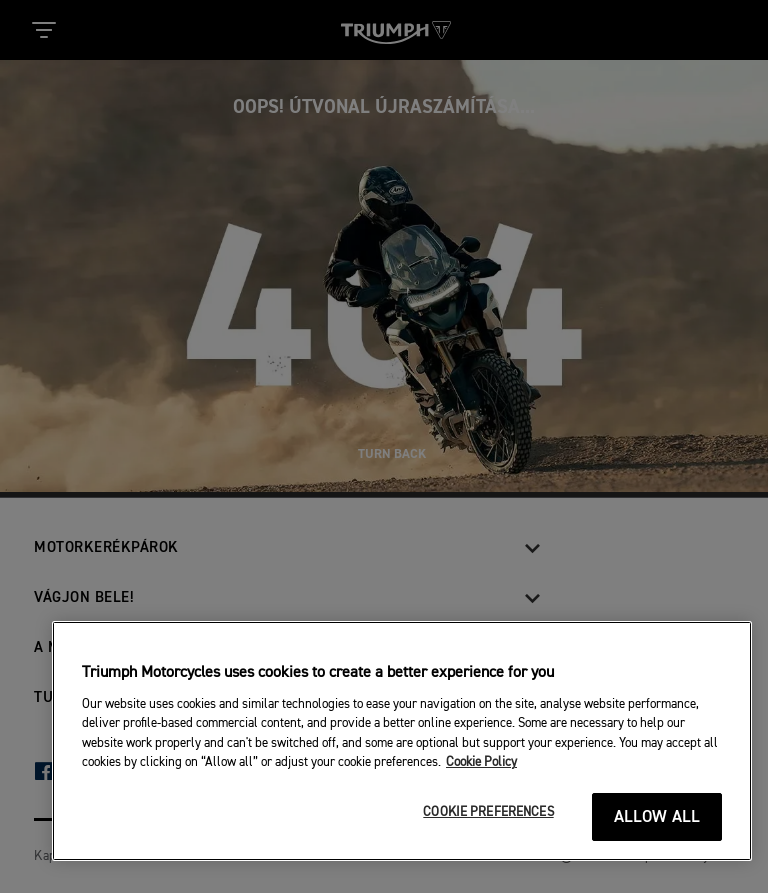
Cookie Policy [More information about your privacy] (481, 762)
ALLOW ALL (657, 817)
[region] (402, 741)
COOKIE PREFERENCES (488, 812)
